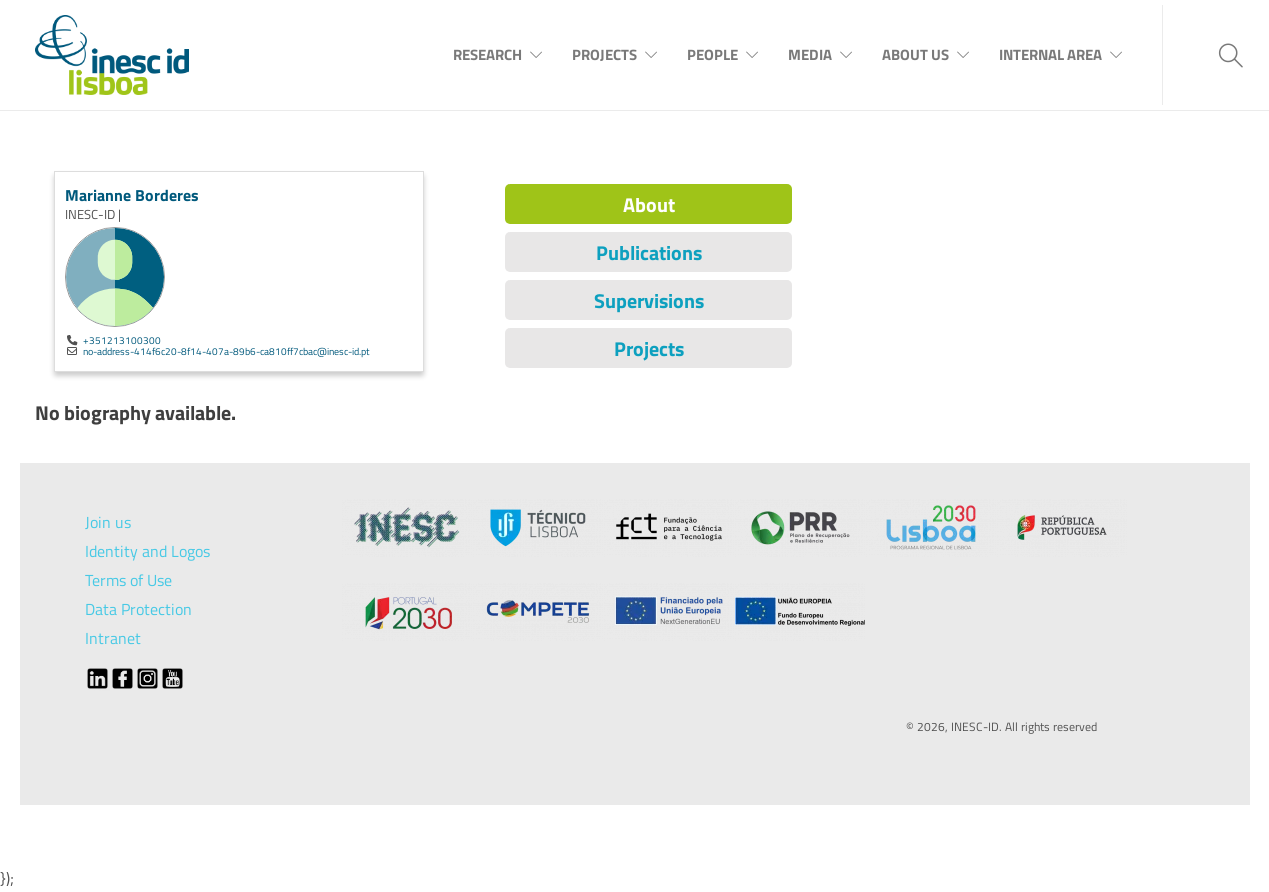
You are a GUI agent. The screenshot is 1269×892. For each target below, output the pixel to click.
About (649, 204)
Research (487, 54)
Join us (108, 522)
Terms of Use (128, 580)
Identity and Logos (147, 551)
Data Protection (138, 609)
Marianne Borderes (132, 195)
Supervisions (649, 300)
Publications (649, 252)
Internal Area (1050, 54)
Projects (604, 54)
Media (810, 54)
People (712, 54)
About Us (915, 54)
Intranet (113, 638)
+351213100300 (122, 340)
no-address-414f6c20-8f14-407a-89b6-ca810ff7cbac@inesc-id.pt (226, 351)
